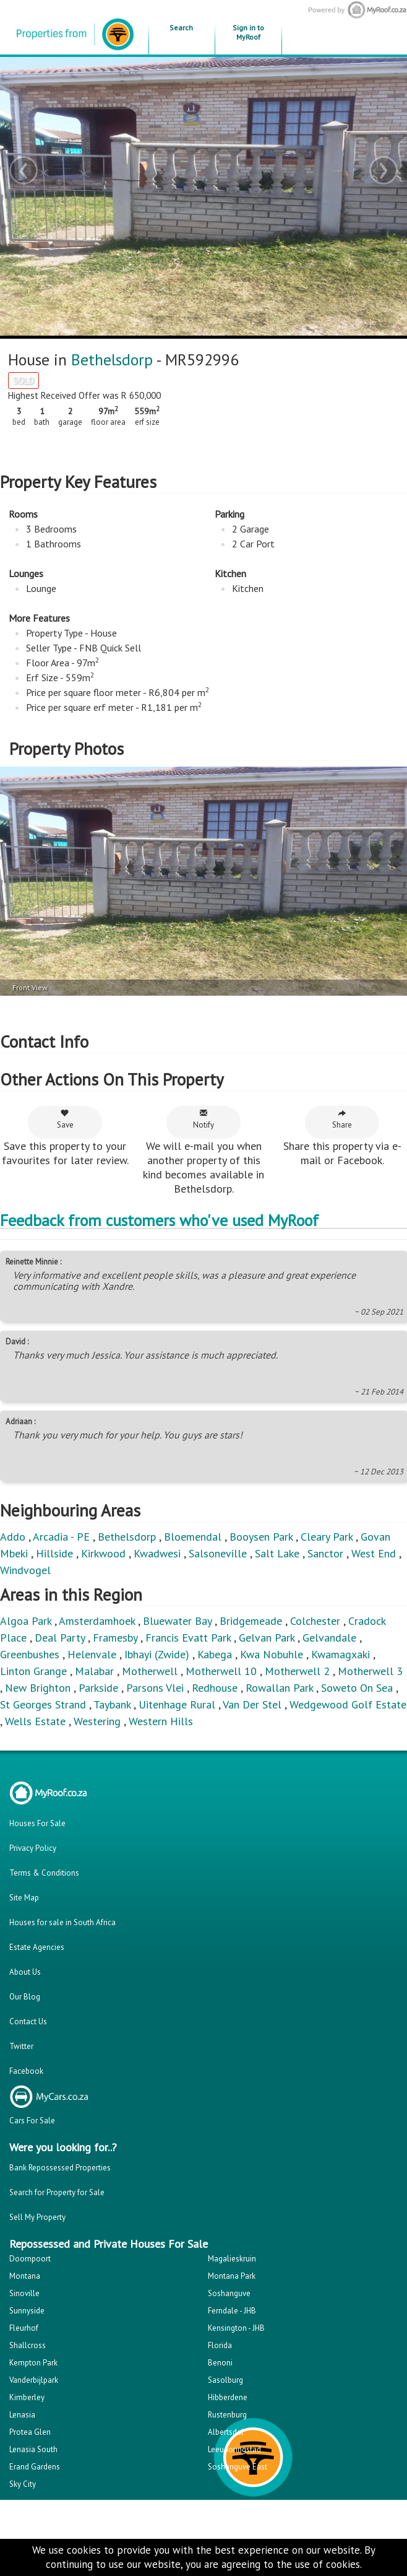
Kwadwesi (157, 1553)
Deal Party (60, 1637)
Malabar (94, 1671)
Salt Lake (277, 1553)
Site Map (24, 1897)
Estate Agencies (36, 1947)
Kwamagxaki (340, 1654)
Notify (203, 1119)
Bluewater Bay (177, 1621)
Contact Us (28, 2021)
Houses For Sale (37, 1823)
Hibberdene (227, 2397)
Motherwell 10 (221, 1671)
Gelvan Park (266, 1637)
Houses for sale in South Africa (62, 1922)
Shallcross (27, 2345)
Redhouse (215, 1688)
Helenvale (91, 1654)
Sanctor (325, 1553)
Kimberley (27, 2397)
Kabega (214, 1654)
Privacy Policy (32, 1848)
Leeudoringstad (234, 2449)
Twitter (21, 2046)
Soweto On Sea (357, 1688)
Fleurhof (23, 2328)
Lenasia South (33, 2449)
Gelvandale (329, 1637)
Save (65, 1119)
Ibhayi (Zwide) (156, 1654)
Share (342, 1119)
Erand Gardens (34, 2466)
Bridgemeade (251, 1621)
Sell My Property (37, 2217)
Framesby (115, 1637)
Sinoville (24, 2293)
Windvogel (25, 1570)
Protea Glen (30, 2432)
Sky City (22, 2484)
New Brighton (38, 1688)
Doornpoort (30, 2258)
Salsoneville (218, 1553)
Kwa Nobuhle (271, 1654)
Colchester (315, 1621)
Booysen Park (261, 1537)
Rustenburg (227, 2414)
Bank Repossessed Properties (60, 2167)
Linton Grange (33, 1671)
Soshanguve (229, 2293)
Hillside (54, 1553)
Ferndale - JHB (232, 2310)
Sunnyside (27, 2310)
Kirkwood (103, 1553)
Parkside (98, 1688)
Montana (24, 2276)
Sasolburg (225, 2380)
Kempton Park (33, 2362)
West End (373, 1553)
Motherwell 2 (297, 1671)
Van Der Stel (252, 1704)
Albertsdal (226, 2432)
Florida (220, 2345)
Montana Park (231, 2276)
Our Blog (24, 1996)
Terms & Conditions (44, 1873)
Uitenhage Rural (177, 1704)
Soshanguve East (237, 2466)
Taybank (112, 1704)
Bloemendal (192, 1537)
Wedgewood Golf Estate (347, 1704)
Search (181, 27)
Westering (97, 1721)
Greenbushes (29, 1654)
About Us (25, 1972)
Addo (12, 1537)
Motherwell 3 (370, 1671)
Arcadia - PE (61, 1537)
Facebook (26, 2071)
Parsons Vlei (155, 1688)
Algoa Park (25, 1621)
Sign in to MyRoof (248, 32)
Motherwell (150, 1671)
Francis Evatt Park (188, 1637)
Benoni (220, 2362)
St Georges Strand (43, 1704)
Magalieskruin (232, 2258)
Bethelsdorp (112, 359)
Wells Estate (35, 1721)
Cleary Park (327, 1537)
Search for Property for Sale (57, 2192)
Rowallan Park (279, 1688)
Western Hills (161, 1721)
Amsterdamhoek (97, 1621)
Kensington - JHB (236, 2328)
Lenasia (22, 2414)
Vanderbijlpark (33, 2380)
